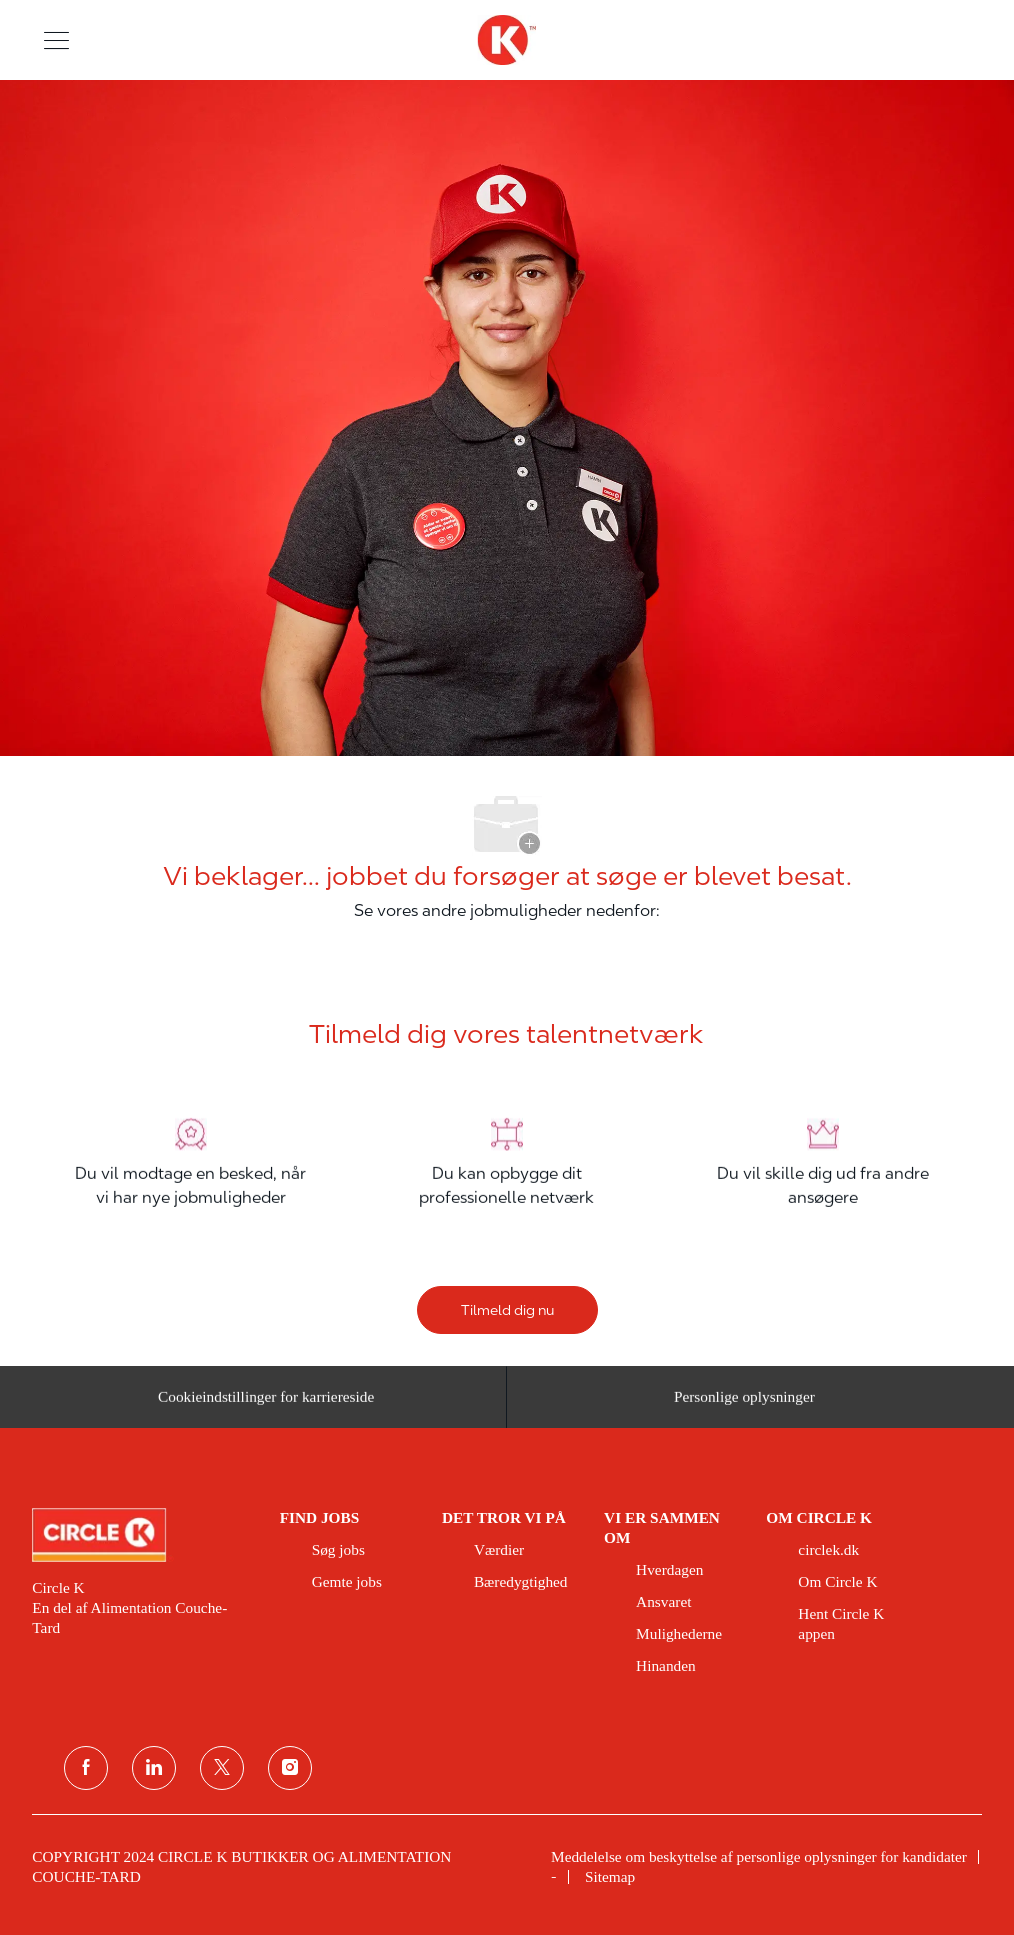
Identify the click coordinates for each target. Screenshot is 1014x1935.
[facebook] (86, 1768)
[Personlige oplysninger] (744, 1404)
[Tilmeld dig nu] (507, 1310)
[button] (56, 39)
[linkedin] (154, 1768)
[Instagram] (290, 1768)
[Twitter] (222, 1768)
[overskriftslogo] (507, 40)
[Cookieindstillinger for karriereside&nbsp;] (269, 1404)
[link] (141, 1535)
